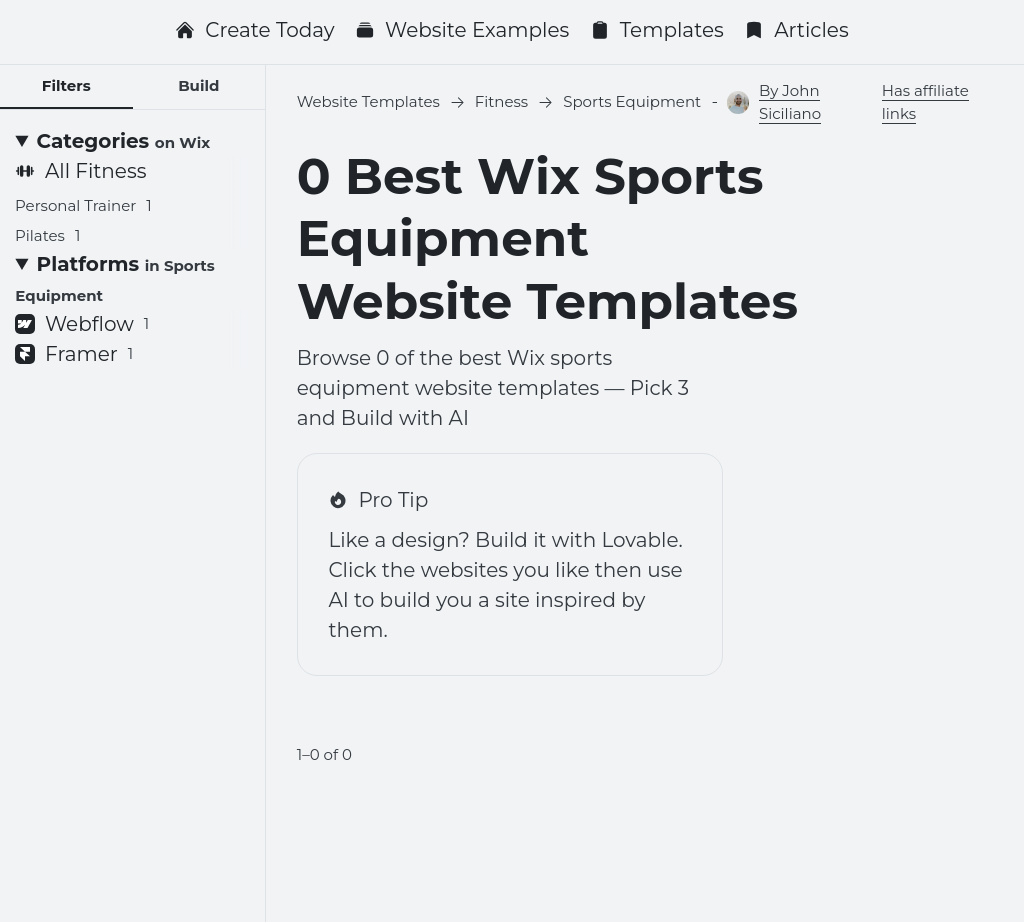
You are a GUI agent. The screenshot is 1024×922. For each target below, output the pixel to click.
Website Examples (462, 30)
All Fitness (80, 171)
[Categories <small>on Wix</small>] (132, 141)
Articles (796, 30)
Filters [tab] (66, 85)
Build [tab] (198, 85)
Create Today (254, 30)
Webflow (82, 324)
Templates (657, 30)
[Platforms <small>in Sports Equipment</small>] (132, 279)
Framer (74, 354)
